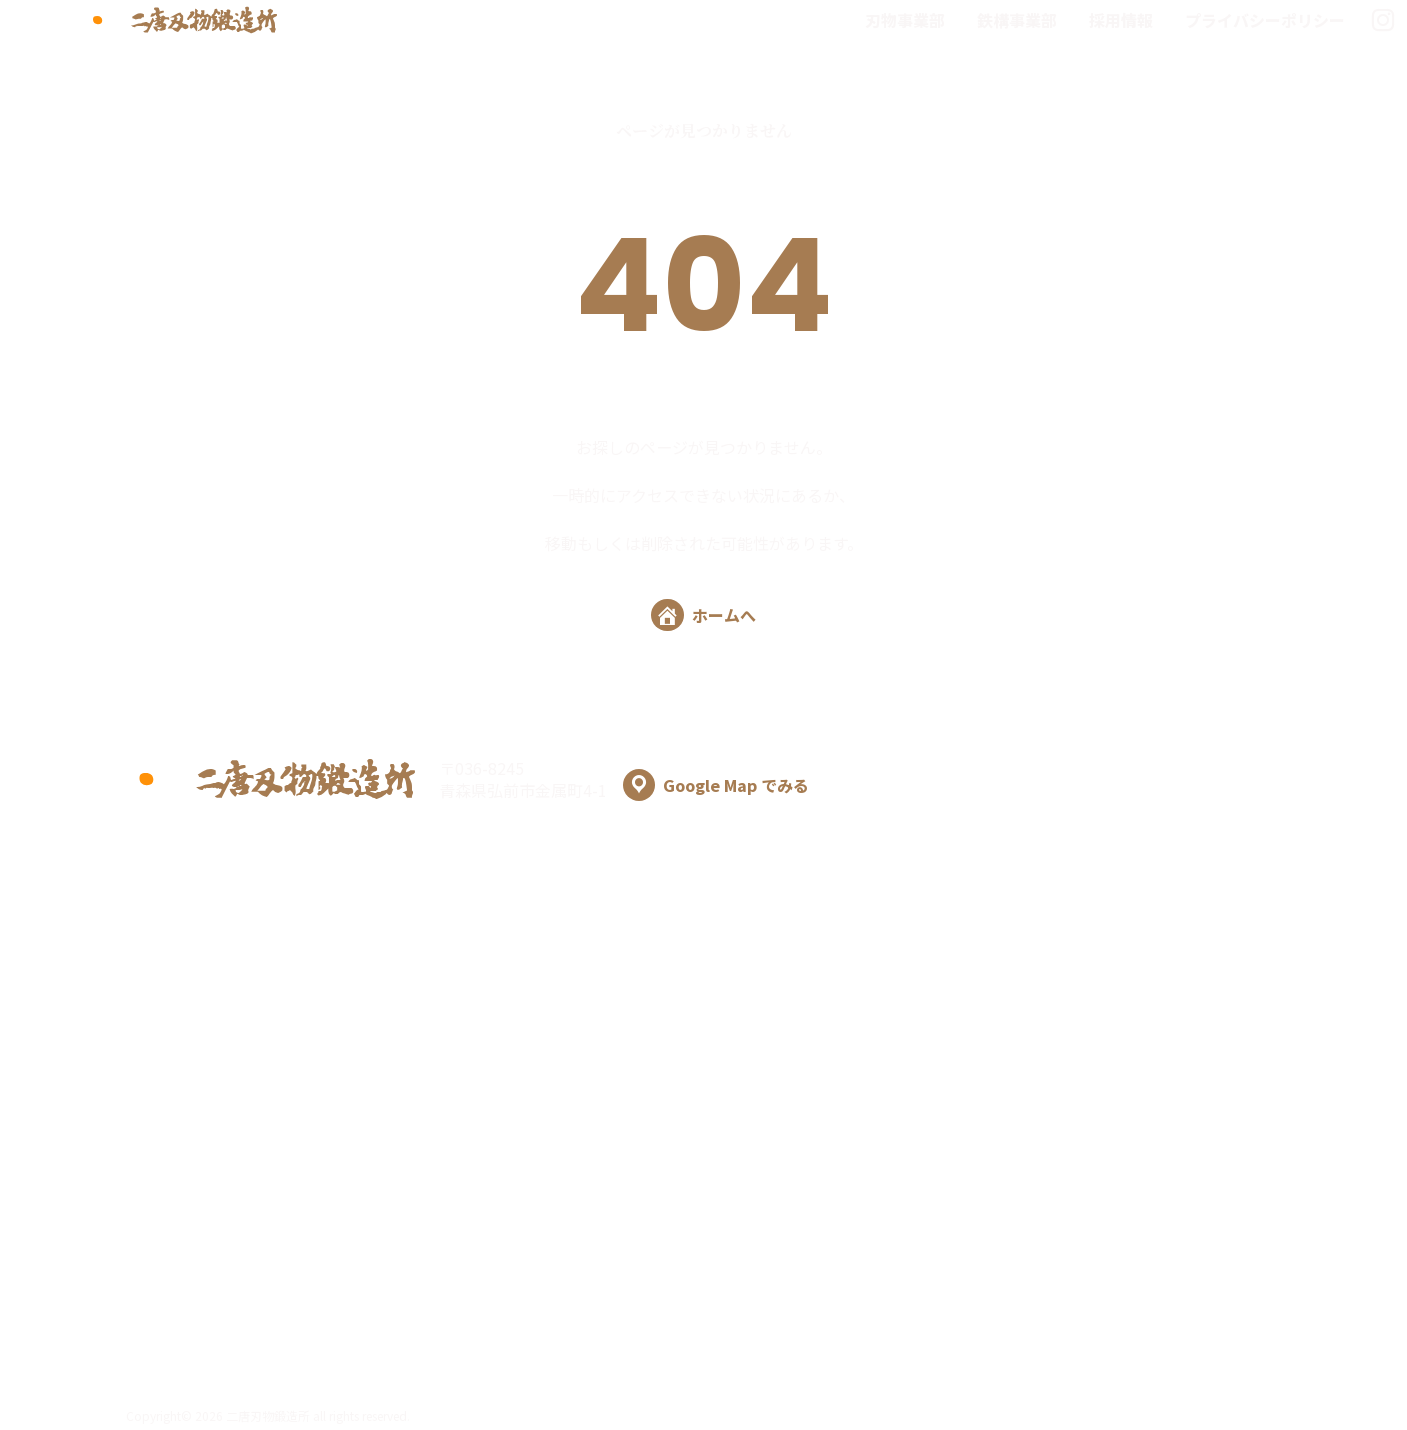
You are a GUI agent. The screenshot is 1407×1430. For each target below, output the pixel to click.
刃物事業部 (905, 20)
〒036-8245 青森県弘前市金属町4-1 (624, 779)
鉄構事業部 (1017, 20)
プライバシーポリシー (1265, 20)
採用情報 (1121, 20)
